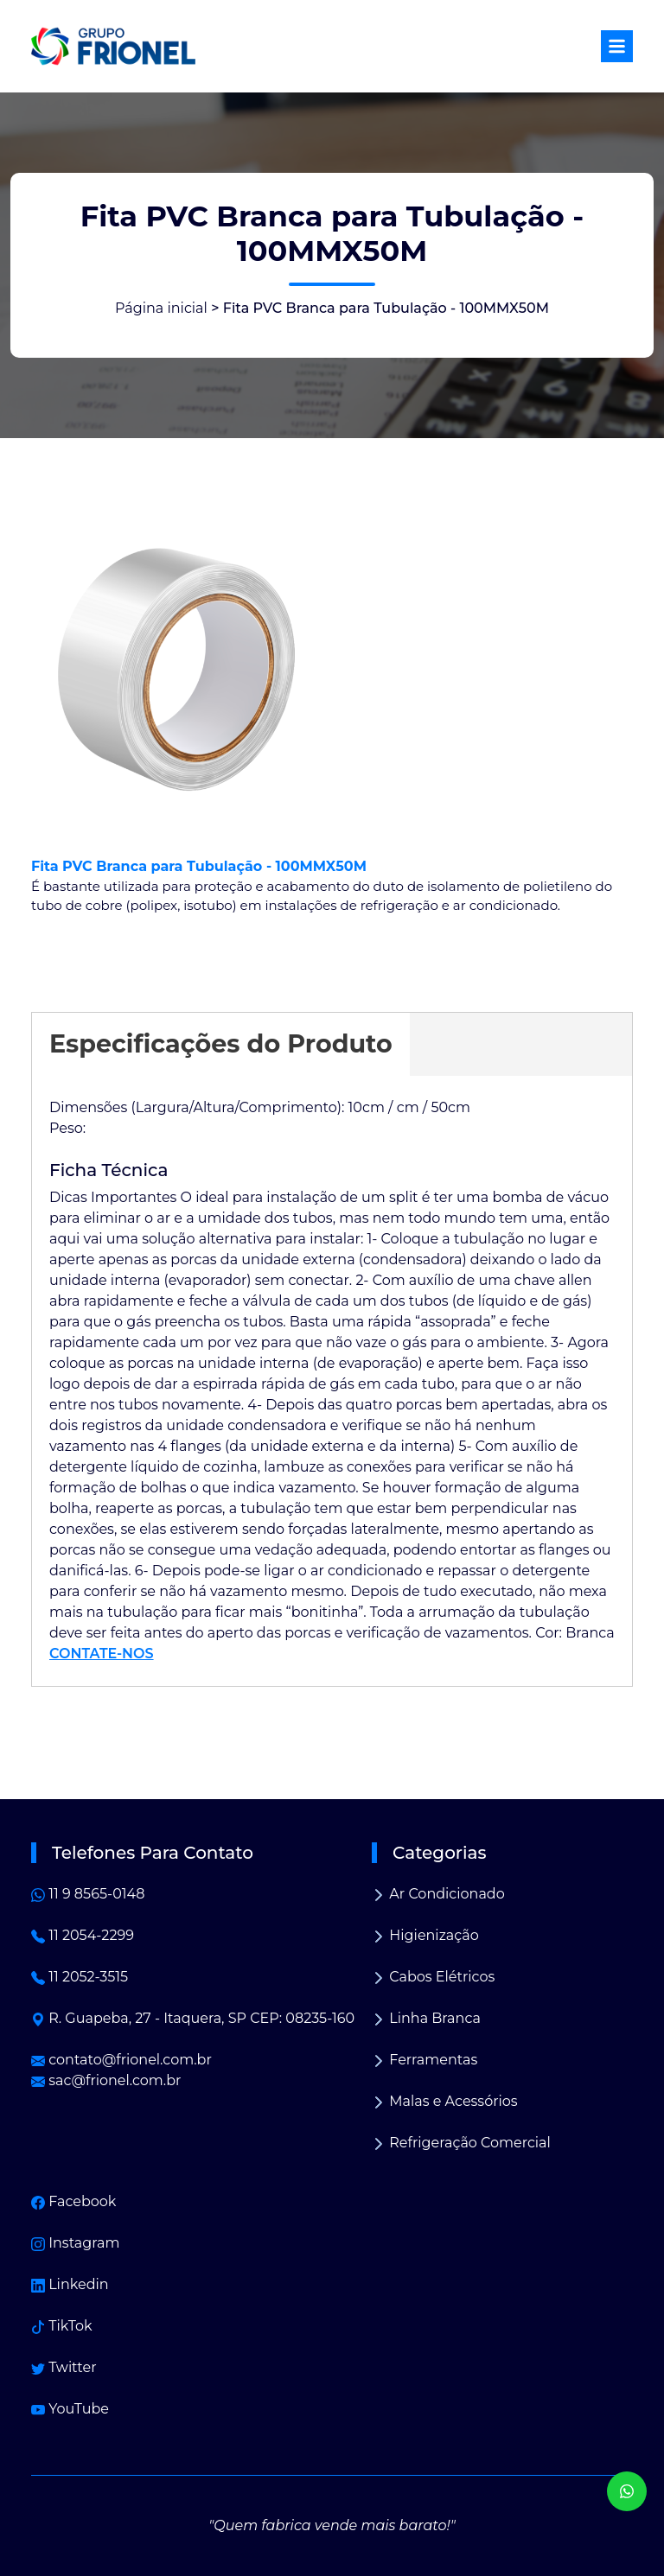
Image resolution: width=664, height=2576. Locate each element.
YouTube (70, 2409)
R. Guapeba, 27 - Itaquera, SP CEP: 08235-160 (192, 2018)
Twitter (64, 2367)
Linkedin (70, 2284)
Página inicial (161, 308)
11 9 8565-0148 (87, 1894)
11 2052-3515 (79, 1977)
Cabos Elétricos (433, 1977)
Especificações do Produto (221, 1043)
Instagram (75, 2243)
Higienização (425, 1935)
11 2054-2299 (82, 1935)
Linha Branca (426, 2018)
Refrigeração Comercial (461, 2142)
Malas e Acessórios (445, 2101)
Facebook (73, 2201)
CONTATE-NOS (101, 1653)
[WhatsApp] (627, 2491)
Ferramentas (424, 2059)
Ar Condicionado (438, 1894)
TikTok (62, 2326)
